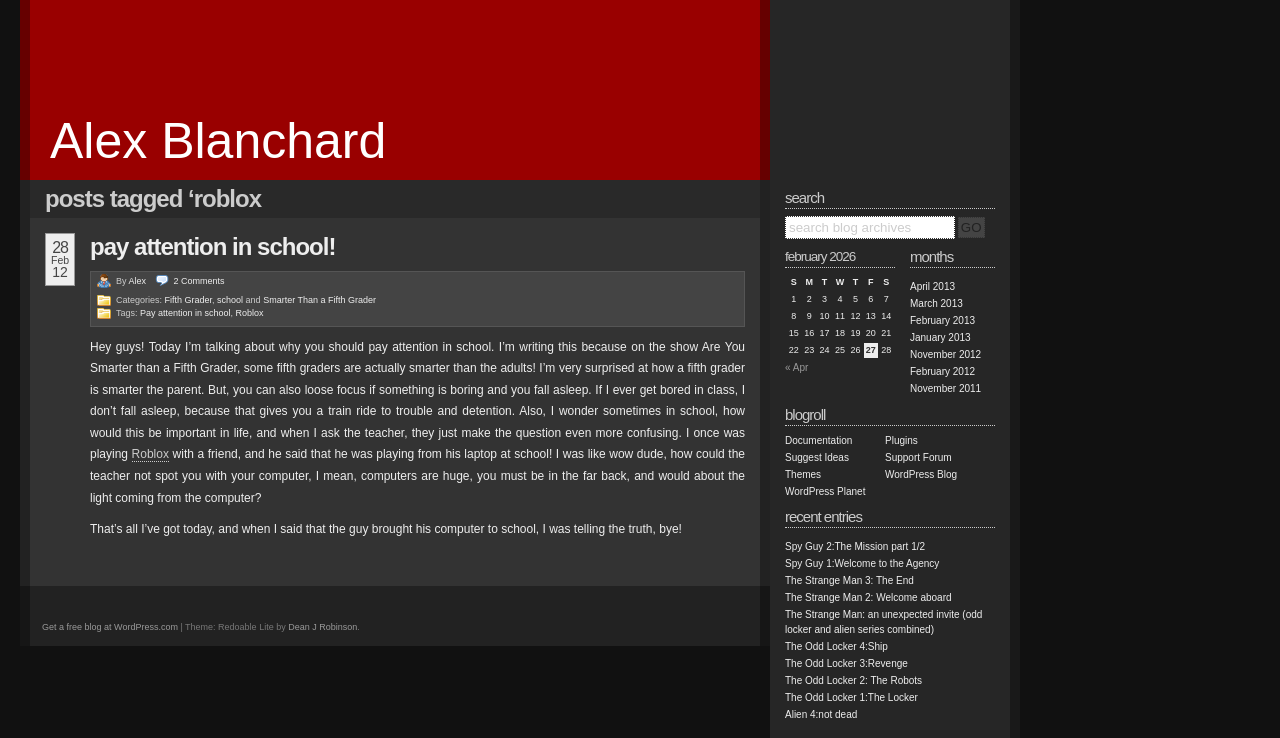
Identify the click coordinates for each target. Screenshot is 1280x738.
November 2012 (945, 354)
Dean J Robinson (322, 627)
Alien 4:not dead (821, 714)
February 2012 (942, 371)
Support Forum (918, 457)
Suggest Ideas (817, 457)
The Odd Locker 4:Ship (836, 646)
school (230, 300)
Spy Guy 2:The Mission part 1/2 (855, 546)
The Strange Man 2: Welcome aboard (868, 597)
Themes (803, 474)
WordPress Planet (825, 491)
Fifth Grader (189, 300)
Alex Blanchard (218, 141)
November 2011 (945, 388)
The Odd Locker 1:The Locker (851, 697)
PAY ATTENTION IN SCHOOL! (212, 246)
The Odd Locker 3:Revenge (846, 663)
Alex (138, 281)
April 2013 (932, 286)
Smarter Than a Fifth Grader (319, 300)
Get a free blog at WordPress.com (110, 627)
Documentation (818, 440)
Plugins (901, 440)
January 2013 (940, 337)
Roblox (250, 313)
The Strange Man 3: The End (849, 580)
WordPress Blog (921, 474)
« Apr (796, 367)
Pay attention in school (185, 313)
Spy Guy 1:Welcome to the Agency (862, 563)
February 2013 (942, 320)
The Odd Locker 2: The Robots (853, 680)
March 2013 (936, 303)
